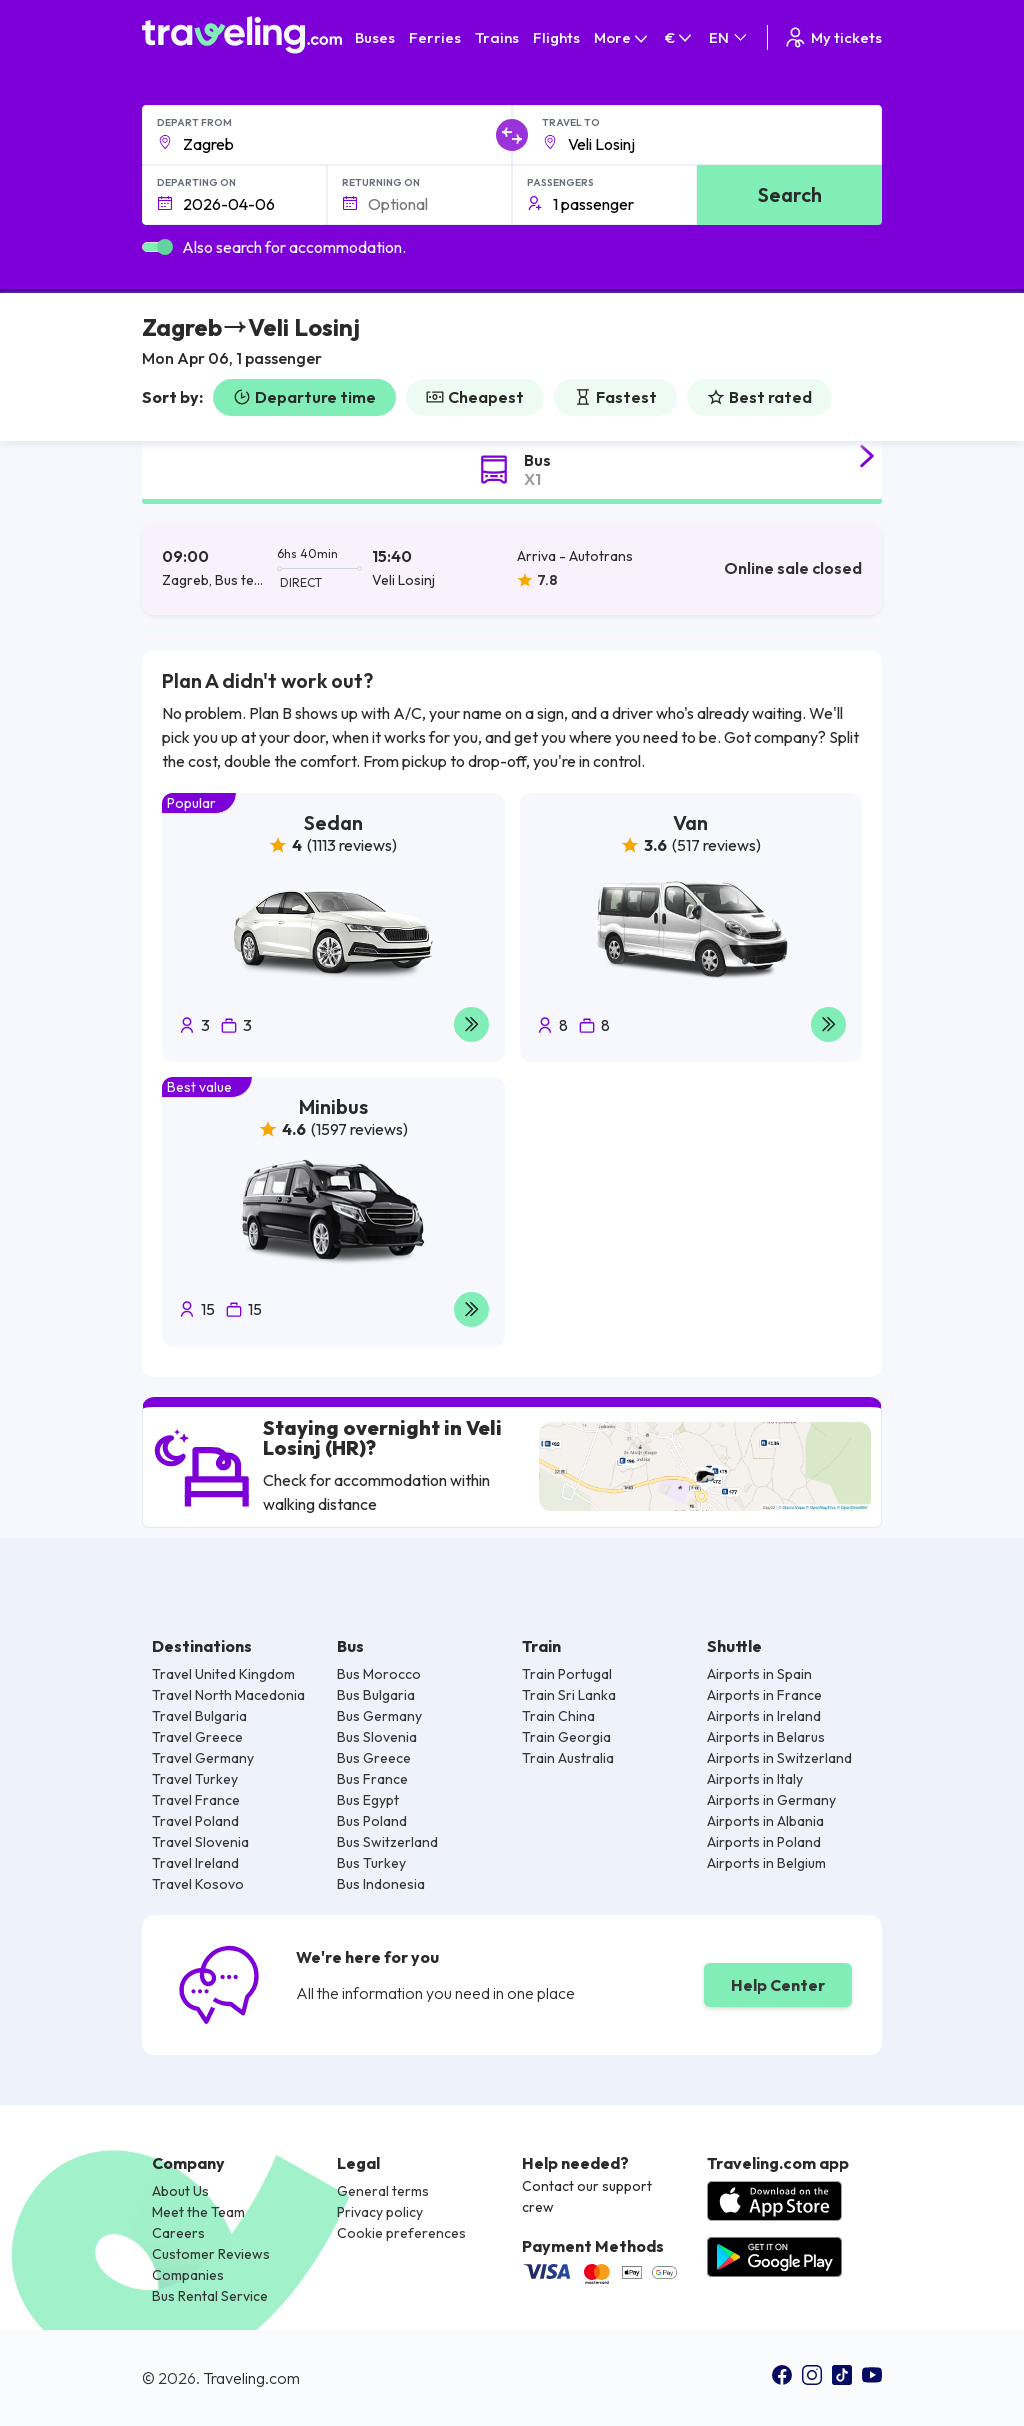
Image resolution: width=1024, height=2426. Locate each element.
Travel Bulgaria (199, 1716)
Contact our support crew (587, 2196)
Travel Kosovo (198, 1884)
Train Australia (568, 1758)
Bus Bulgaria (376, 1695)
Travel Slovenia (200, 1842)
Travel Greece (197, 1737)
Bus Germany (379, 1716)
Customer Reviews (211, 2254)
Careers (178, 2233)
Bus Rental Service (210, 2296)
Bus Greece (374, 1758)
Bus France (372, 1779)
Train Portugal (567, 1674)
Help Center (778, 1985)
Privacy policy (380, 2212)
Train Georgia (566, 1737)
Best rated (759, 397)
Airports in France (764, 1695)
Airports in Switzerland (779, 1758)
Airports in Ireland (764, 1716)
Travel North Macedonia (228, 1695)
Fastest (615, 397)
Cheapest (475, 397)
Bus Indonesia (381, 1884)
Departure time (304, 397)
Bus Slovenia (377, 1737)
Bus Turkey (371, 1863)
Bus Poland (372, 1821)
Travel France (196, 1800)
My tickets (832, 37)
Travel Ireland (195, 1863)
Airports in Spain (759, 1674)
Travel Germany (203, 1758)
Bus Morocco (379, 1674)
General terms (383, 2191)
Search (790, 194)
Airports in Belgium (766, 1863)
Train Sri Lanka (569, 1695)
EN (729, 37)
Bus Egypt (368, 1800)
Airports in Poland (764, 1842)
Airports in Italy (755, 1779)
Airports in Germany (771, 1800)
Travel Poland (195, 1821)
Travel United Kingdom (223, 1674)
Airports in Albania (765, 1821)
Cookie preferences (401, 2233)
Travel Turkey (195, 1779)
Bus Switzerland (387, 1842)
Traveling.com (251, 2378)
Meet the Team (198, 2212)
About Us (180, 2191)
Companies (188, 2275)
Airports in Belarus (766, 1737)
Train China (558, 1716)
